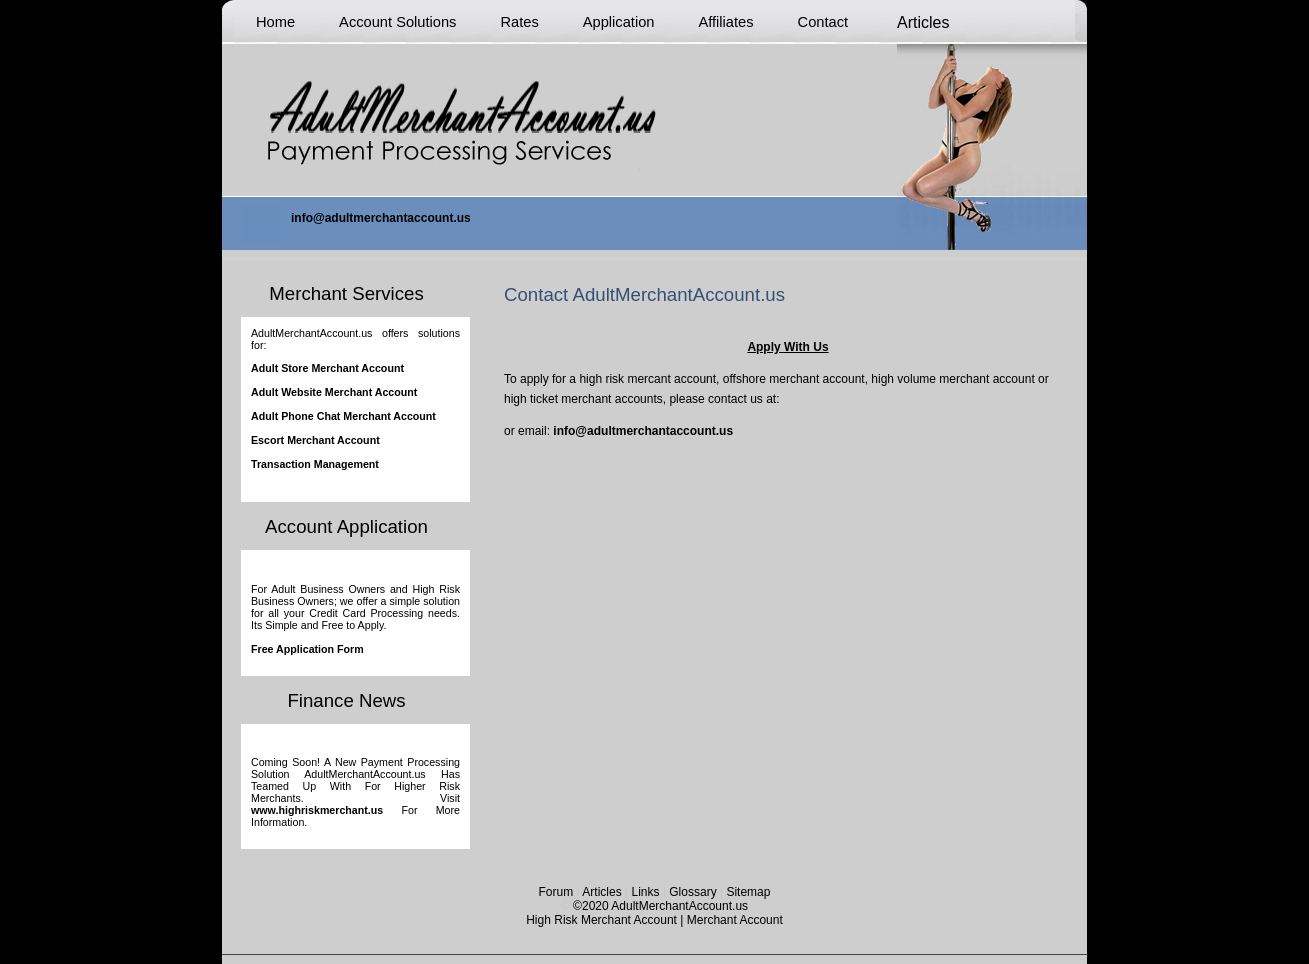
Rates (519, 22)
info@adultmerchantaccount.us (641, 431)
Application (619, 22)
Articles (601, 892)
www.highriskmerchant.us (317, 810)
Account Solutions (397, 22)
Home (275, 22)
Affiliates (725, 22)
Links (645, 892)
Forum (556, 892)
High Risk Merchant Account (601, 920)
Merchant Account (735, 920)
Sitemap (748, 892)
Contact (823, 22)
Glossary (692, 892)
